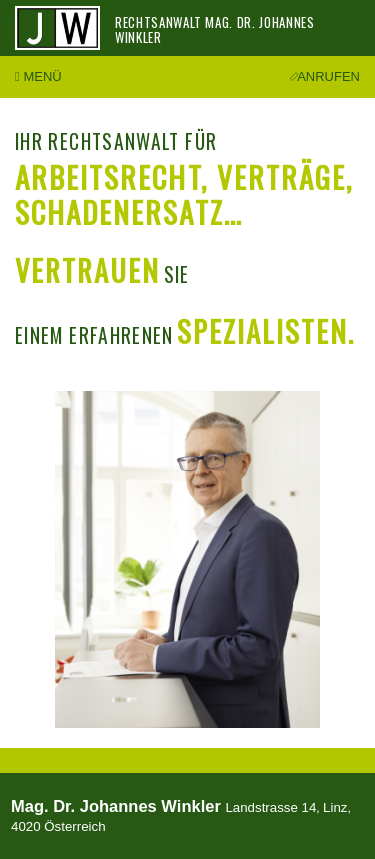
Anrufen (326, 76)
